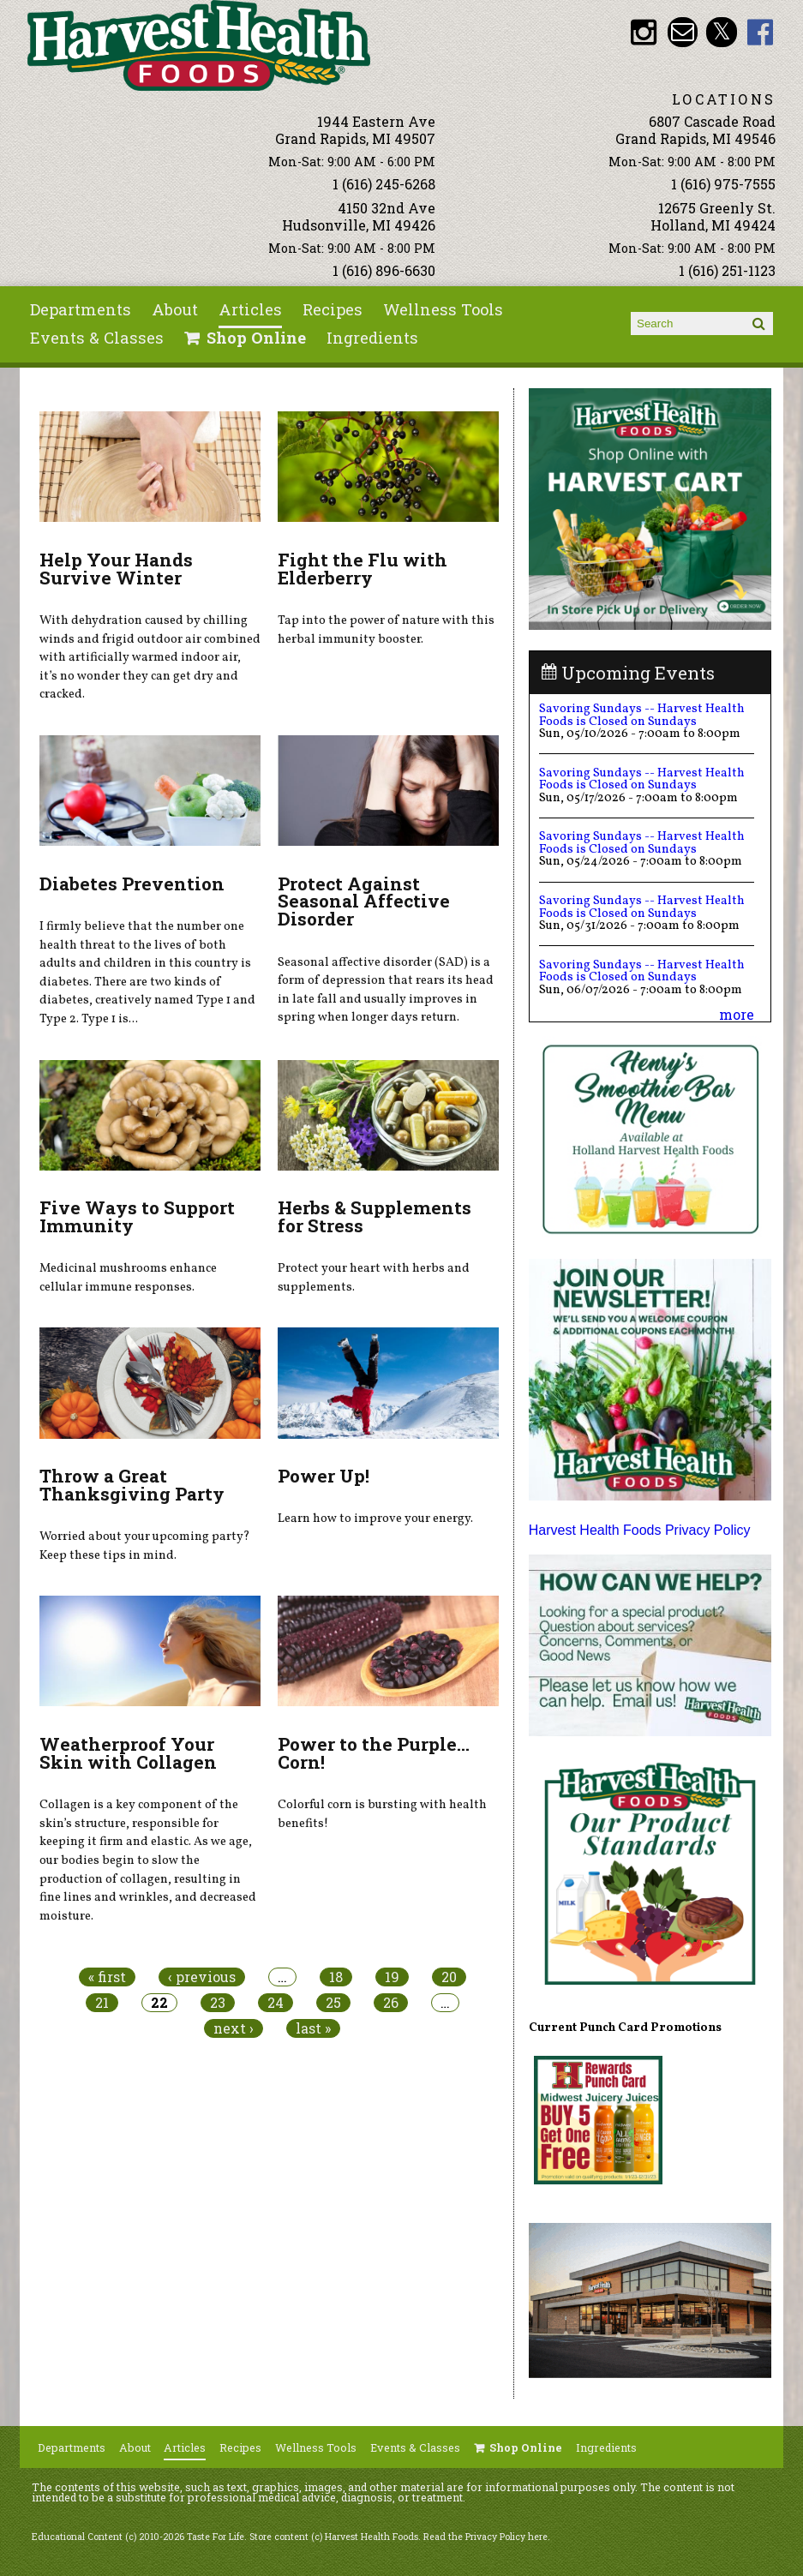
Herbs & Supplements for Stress (374, 1216)
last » (313, 2028)
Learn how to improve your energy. (375, 1518)
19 (392, 1977)
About (175, 309)
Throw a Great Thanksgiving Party (132, 1485)
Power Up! (323, 1476)
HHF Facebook (761, 32)
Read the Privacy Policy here (485, 2537)
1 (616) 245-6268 (384, 184)
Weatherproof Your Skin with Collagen (128, 1753)
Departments (80, 309)
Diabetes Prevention (132, 884)
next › (233, 2028)
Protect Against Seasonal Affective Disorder (364, 902)
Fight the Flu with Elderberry (362, 569)
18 (336, 1977)
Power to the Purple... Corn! (374, 1753)
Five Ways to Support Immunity (137, 1216)
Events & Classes (97, 337)
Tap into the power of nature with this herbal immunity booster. (386, 630)
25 (333, 2002)
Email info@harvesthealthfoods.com (683, 32)
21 (102, 2002)
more (736, 1014)
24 (275, 2002)
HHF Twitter (721, 32)
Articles (250, 309)
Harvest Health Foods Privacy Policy (640, 1530)
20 (449, 1977)
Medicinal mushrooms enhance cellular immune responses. (128, 1278)
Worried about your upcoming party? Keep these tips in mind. (144, 1546)
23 (217, 2002)
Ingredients (372, 337)
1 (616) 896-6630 (384, 270)
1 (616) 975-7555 (723, 184)
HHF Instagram (643, 32)
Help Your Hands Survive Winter (116, 569)
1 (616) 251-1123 (727, 270)
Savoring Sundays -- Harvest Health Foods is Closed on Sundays (642, 714)
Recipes (333, 309)
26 (391, 2002)
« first (107, 1977)
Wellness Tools (443, 309)
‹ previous (202, 1977)
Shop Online (256, 337)
